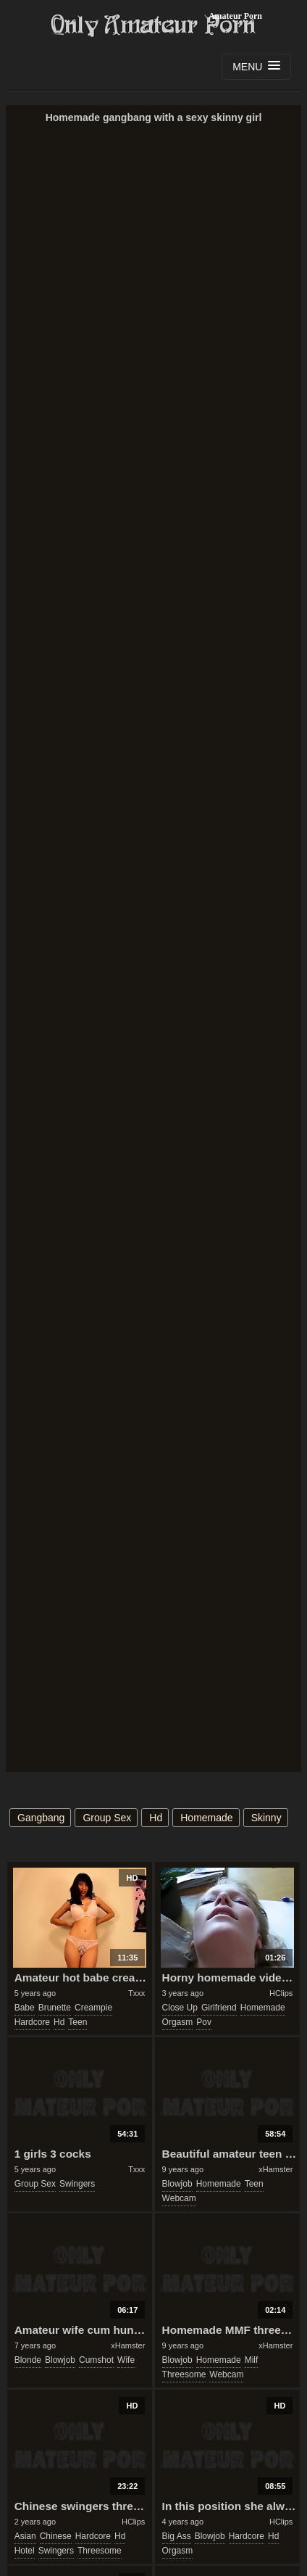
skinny (266, 1817)
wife (126, 2360)
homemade (206, 1817)
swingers (77, 2184)
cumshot (96, 2360)
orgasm (177, 2022)
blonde (27, 2360)
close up (180, 2008)
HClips (281, 1993)
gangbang (40, 1817)
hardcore (32, 2022)
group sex (107, 1817)
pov (203, 2022)
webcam (179, 2198)
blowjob (177, 2184)
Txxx (136, 1993)
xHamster (275, 2169)
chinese (56, 2536)
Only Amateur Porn (153, 25)
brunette (54, 2008)
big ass (176, 2536)
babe (24, 2008)
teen (77, 2022)
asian (25, 2536)
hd (155, 1817)
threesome (184, 2374)
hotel (24, 2551)
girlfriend (219, 2008)
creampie (93, 2008)
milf (251, 2360)
